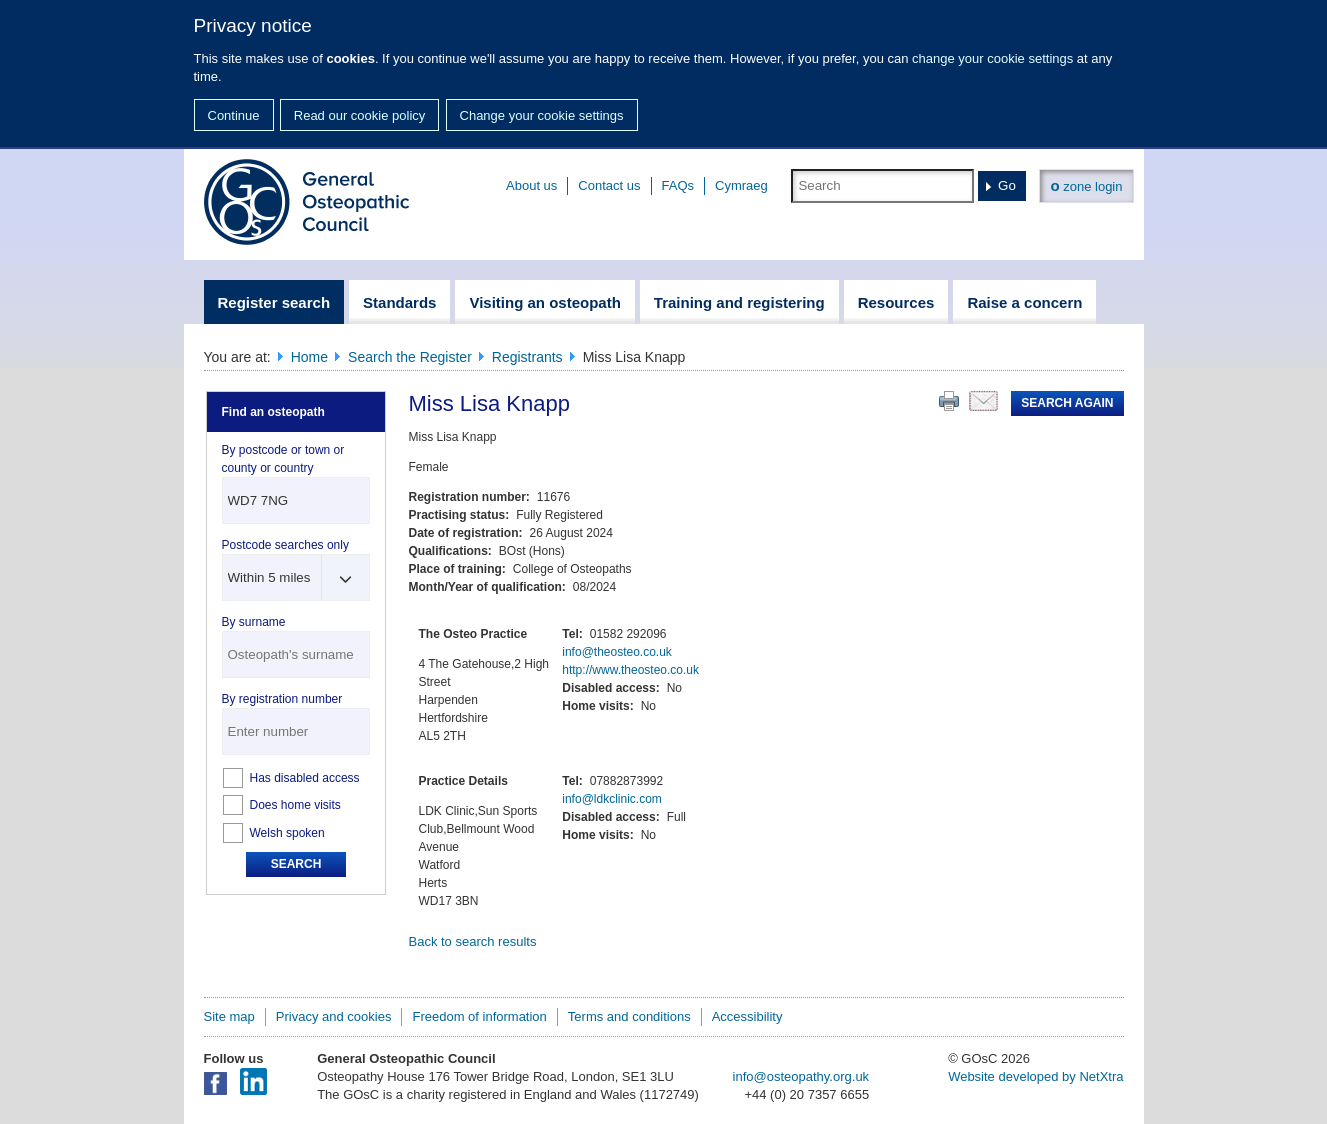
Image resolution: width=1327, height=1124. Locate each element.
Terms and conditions (629, 1016)
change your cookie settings (992, 58)
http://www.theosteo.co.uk (630, 670)
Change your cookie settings (542, 115)
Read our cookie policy (360, 115)
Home (309, 357)
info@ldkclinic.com (612, 799)
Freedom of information (479, 1016)
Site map (229, 1016)
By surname (254, 622)
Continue (234, 115)
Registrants (527, 357)
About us (531, 185)
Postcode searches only (285, 545)
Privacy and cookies (334, 1016)
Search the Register (410, 357)
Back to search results (473, 941)
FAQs (678, 185)
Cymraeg (741, 185)
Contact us (609, 185)
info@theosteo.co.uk (617, 652)
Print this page (949, 401)
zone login (1086, 185)
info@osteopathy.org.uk (801, 1076)
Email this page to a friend (983, 401)
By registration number (282, 699)
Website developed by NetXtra (1035, 1076)
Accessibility (747, 1016)
